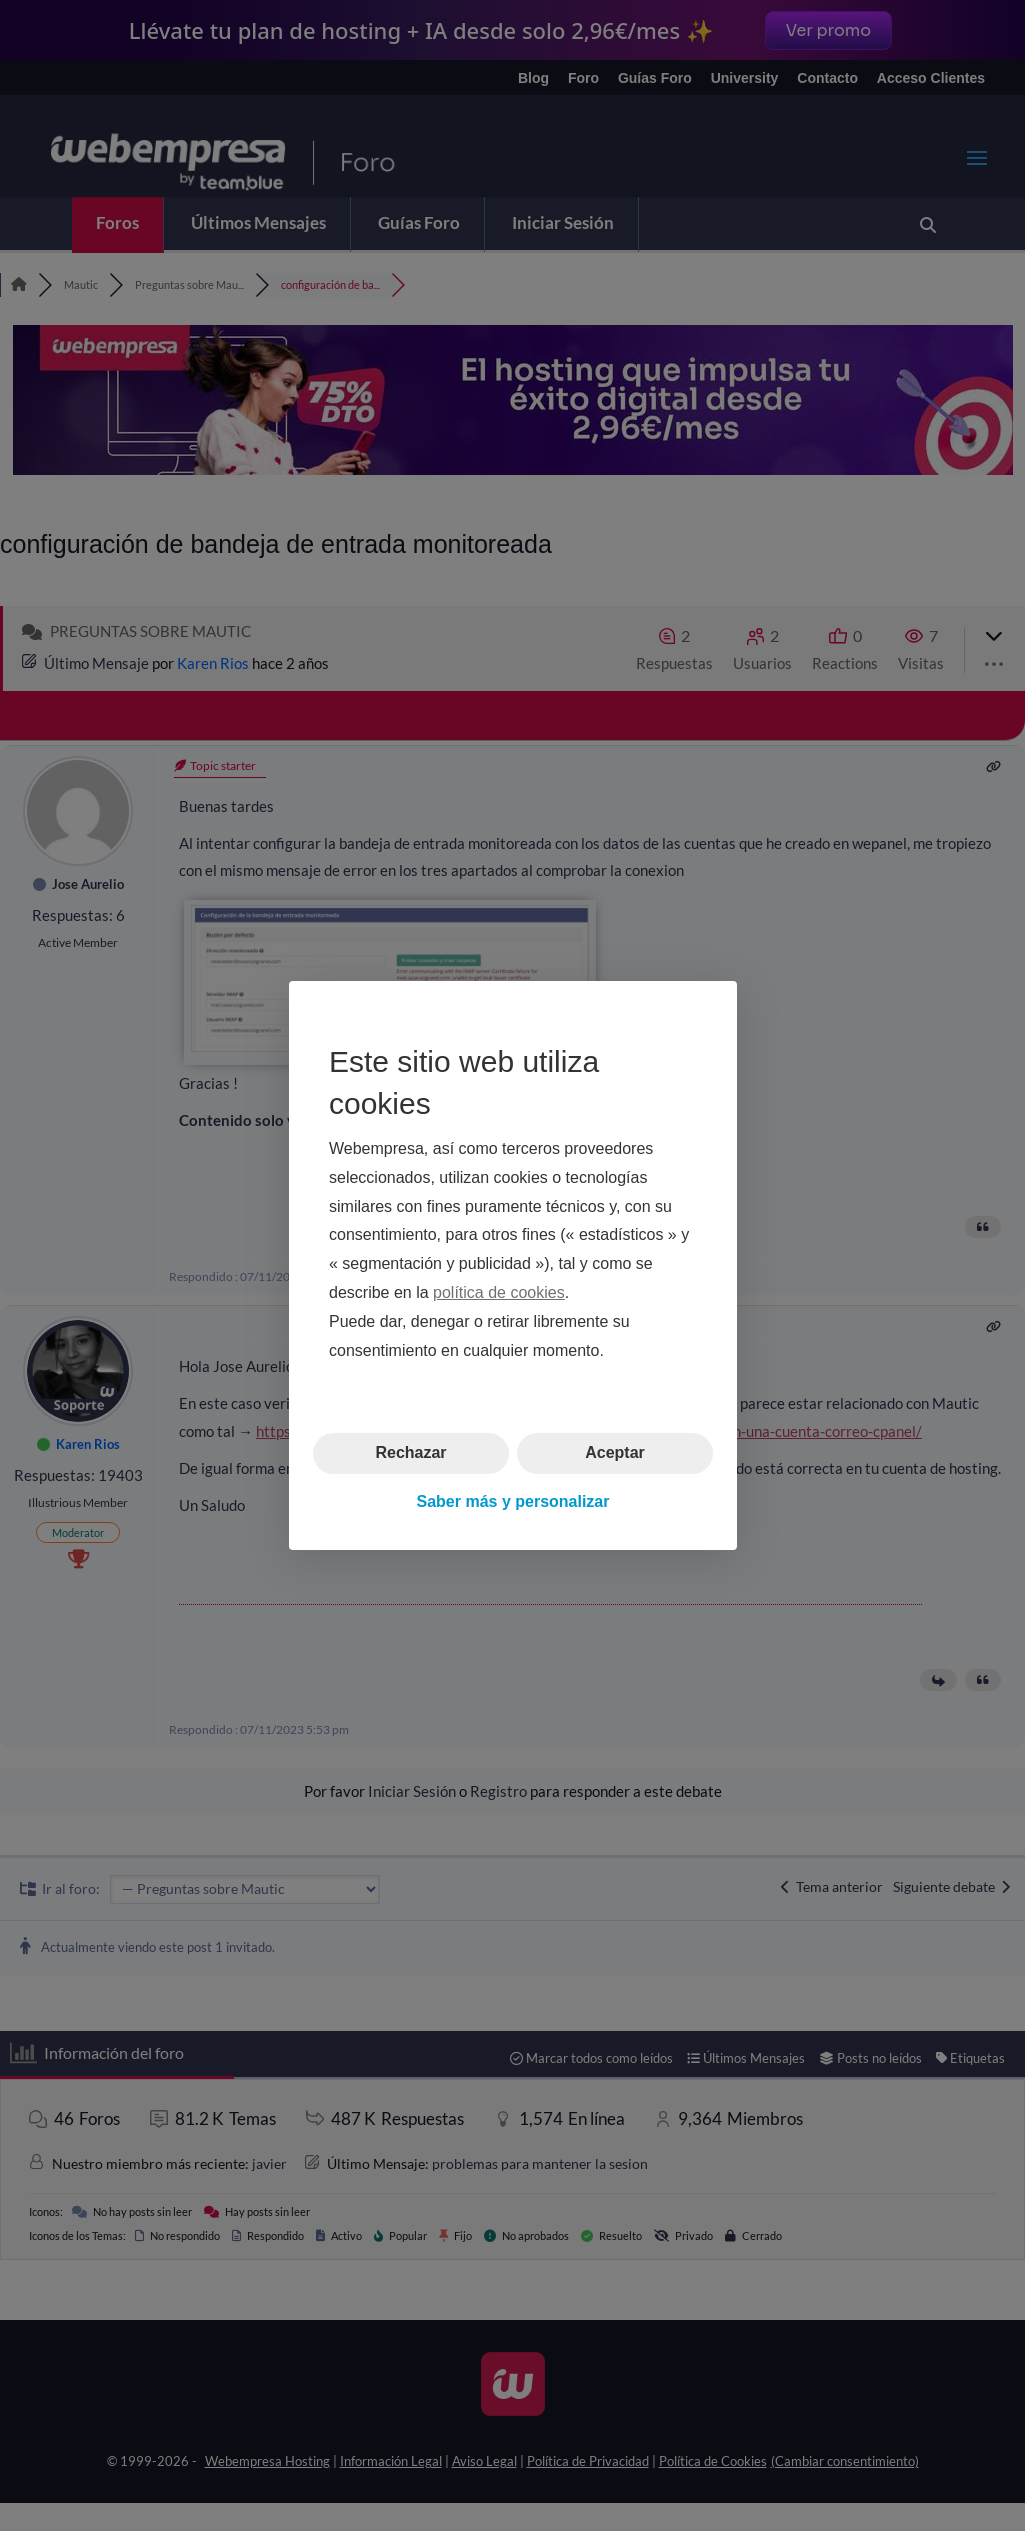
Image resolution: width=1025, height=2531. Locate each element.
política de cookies (499, 1292)
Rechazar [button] (410, 1452)
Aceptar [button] (615, 1452)
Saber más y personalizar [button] (512, 1501)
